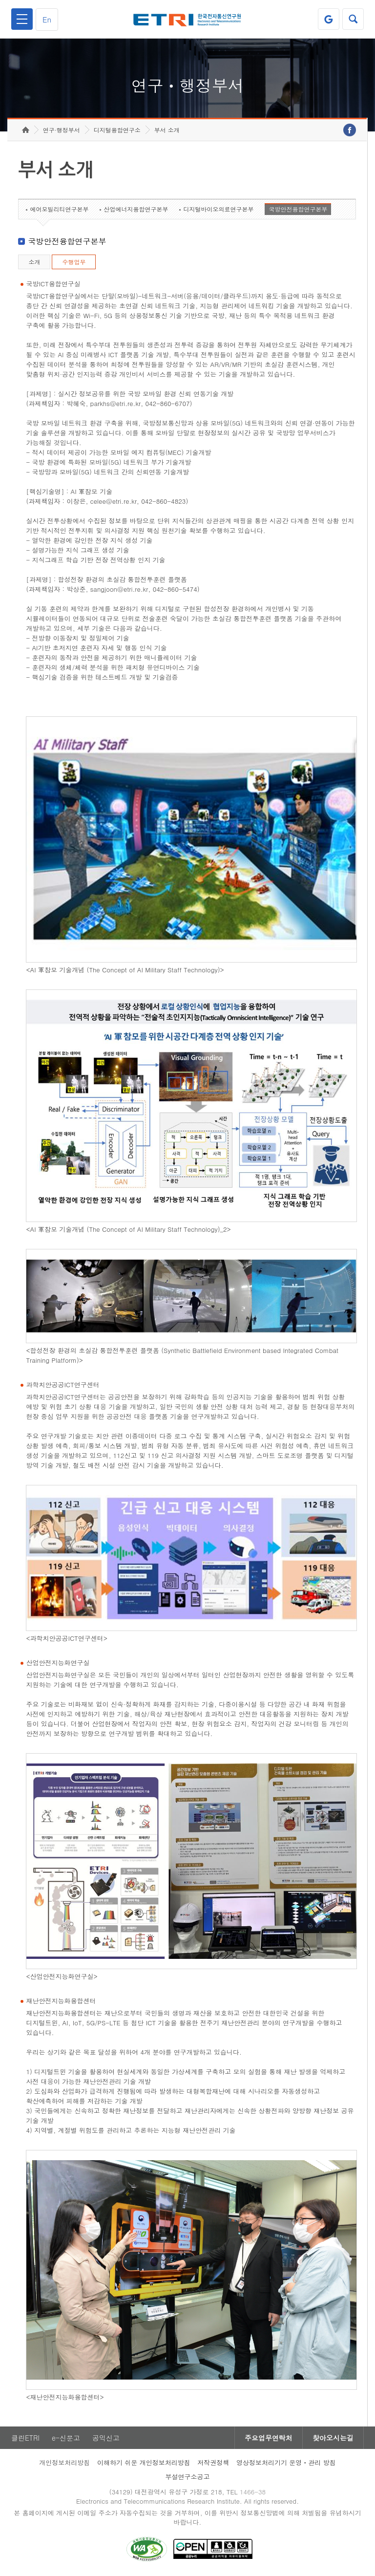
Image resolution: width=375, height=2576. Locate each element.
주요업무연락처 (268, 2438)
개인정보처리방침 (64, 2462)
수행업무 (73, 262)
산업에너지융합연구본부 (136, 209)
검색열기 (353, 19)
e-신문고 (66, 2438)
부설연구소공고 (188, 2476)
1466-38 (253, 2491)
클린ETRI (25, 2438)
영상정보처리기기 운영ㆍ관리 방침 (286, 2462)
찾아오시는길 (333, 2438)
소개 (34, 262)
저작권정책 (213, 2462)
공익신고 (106, 2438)
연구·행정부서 (61, 130)
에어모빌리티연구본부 (59, 209)
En (46, 19)
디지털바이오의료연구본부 (218, 209)
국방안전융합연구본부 (298, 209)
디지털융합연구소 (117, 130)
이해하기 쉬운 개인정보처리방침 (143, 2462)
